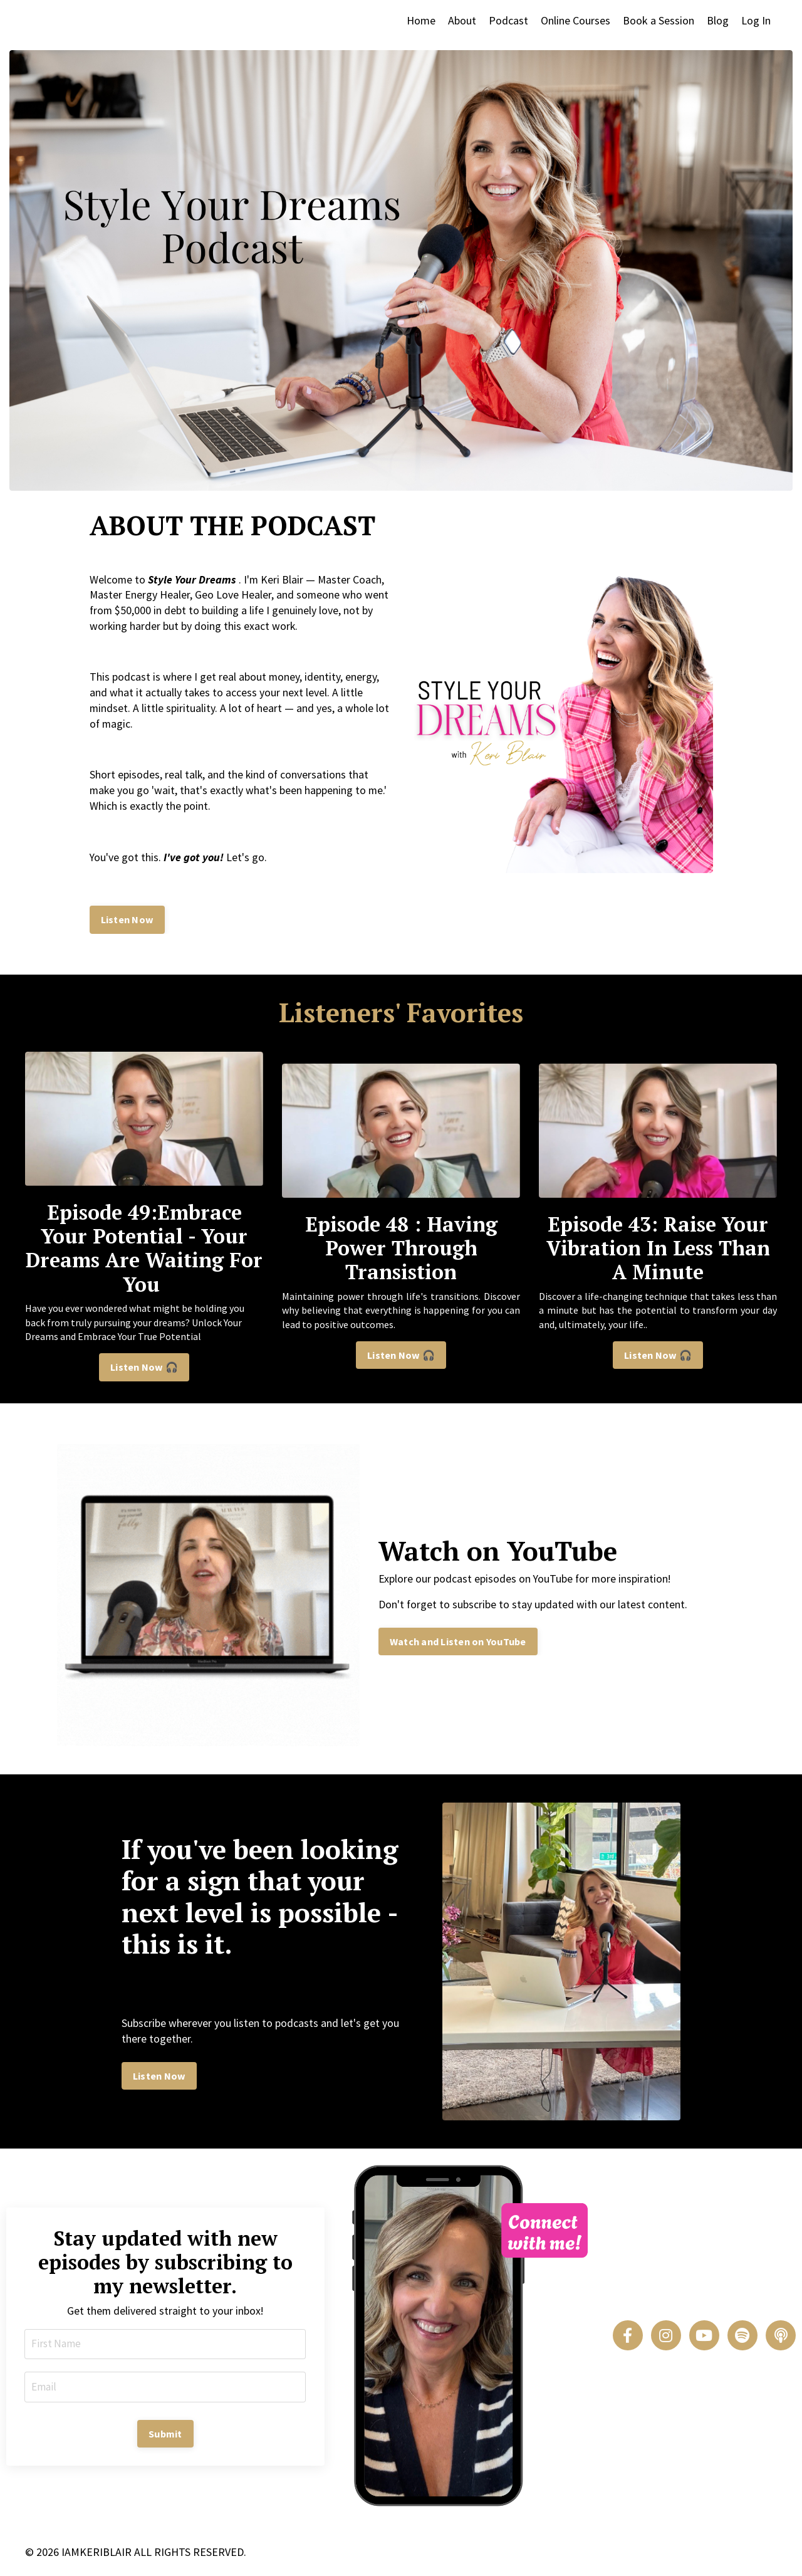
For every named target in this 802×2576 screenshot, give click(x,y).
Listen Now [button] (127, 924)
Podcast (508, 20)
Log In (756, 20)
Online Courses (575, 20)
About (462, 20)
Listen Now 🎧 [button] (144, 1370)
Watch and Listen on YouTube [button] (458, 1645)
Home (421, 20)
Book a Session (658, 20)
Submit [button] (165, 2438)
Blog (718, 20)
